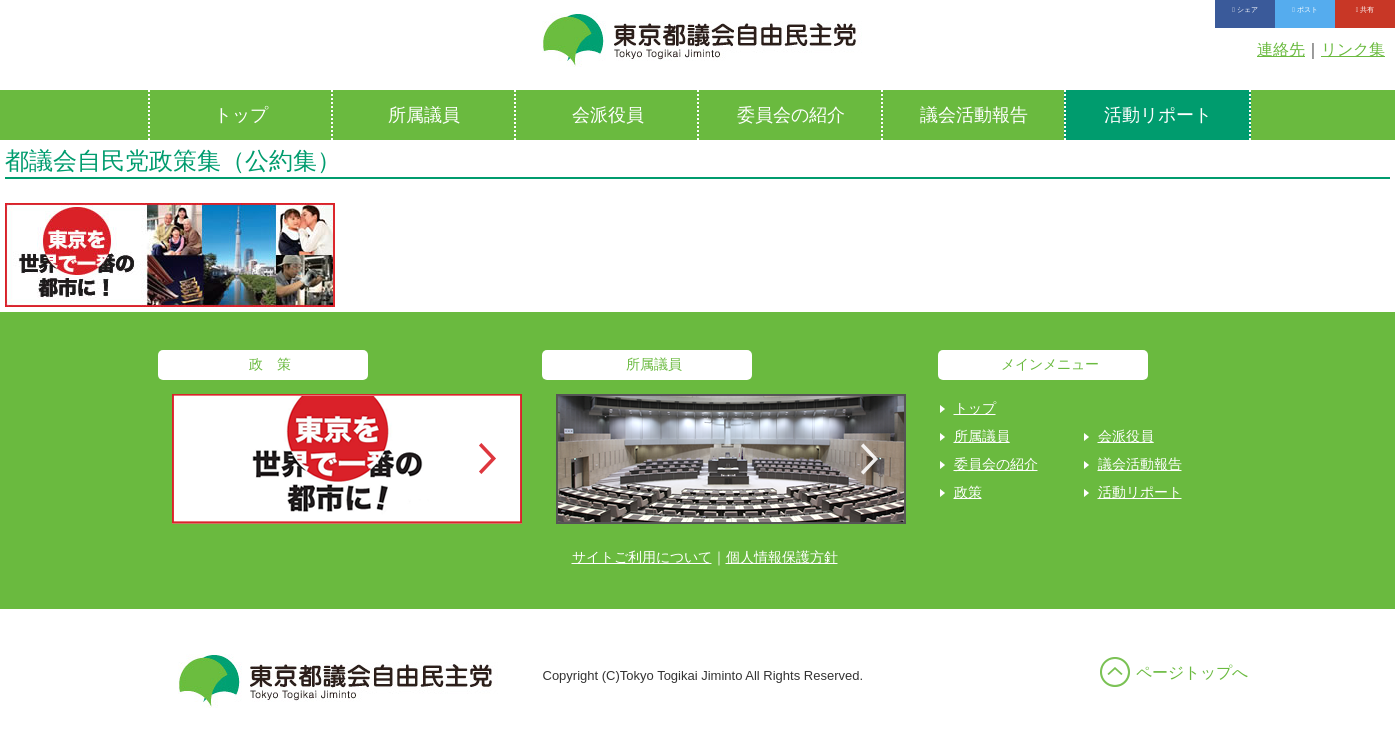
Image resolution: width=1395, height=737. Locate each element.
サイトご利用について (642, 557)
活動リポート (1158, 115)
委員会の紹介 (791, 115)
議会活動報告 (974, 115)
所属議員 (424, 115)
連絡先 (1281, 49)
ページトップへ (1192, 672)
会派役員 (608, 115)
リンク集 (1353, 49)
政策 (968, 492)
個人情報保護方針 (782, 557)
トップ (241, 115)
